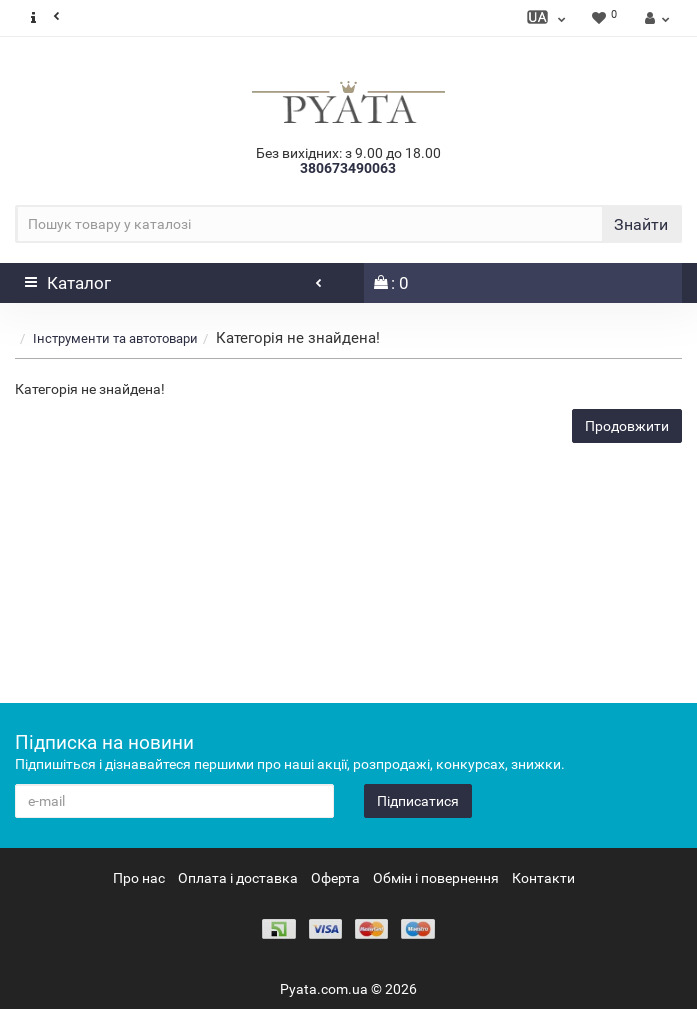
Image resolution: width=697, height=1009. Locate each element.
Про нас (139, 878)
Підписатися (418, 801)
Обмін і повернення (436, 878)
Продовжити (627, 426)
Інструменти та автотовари (115, 338)
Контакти (543, 878)
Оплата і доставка (238, 878)
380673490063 (348, 168)
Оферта (335, 878)
